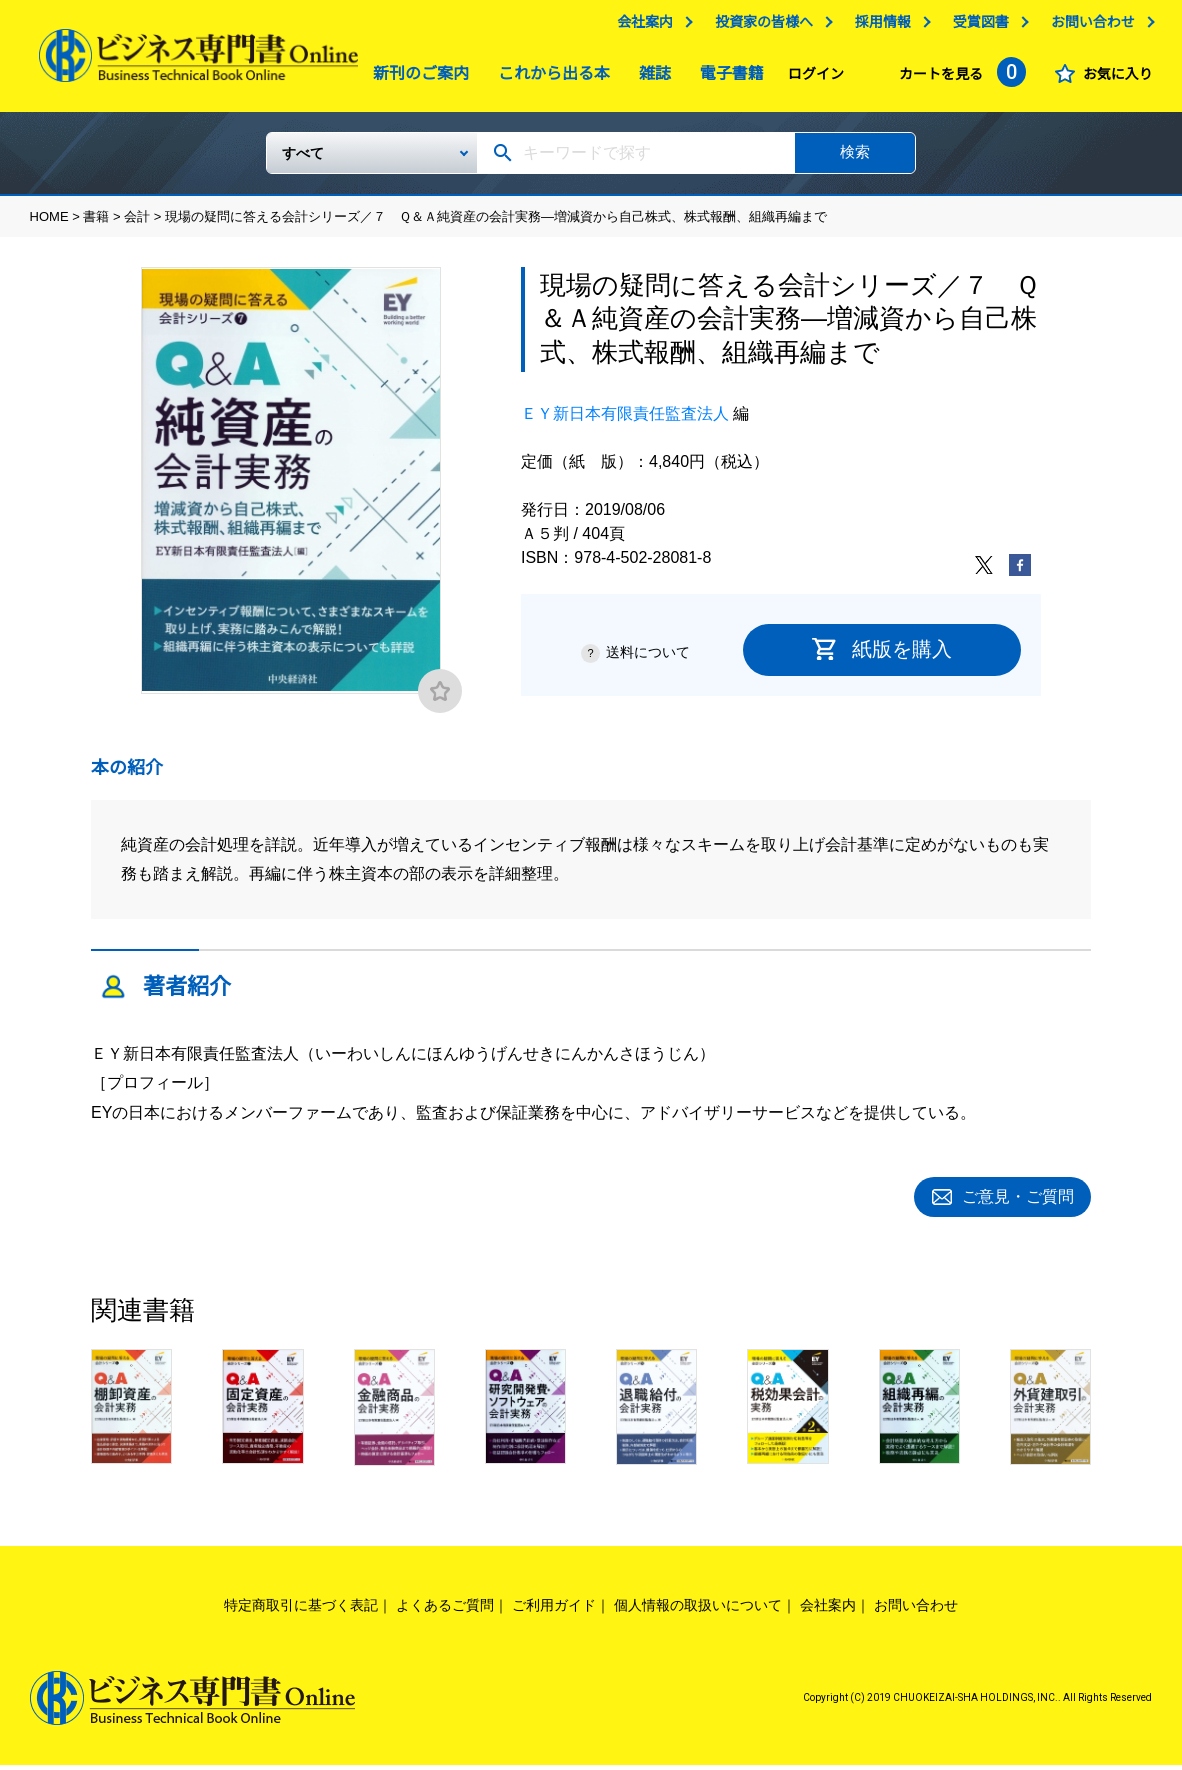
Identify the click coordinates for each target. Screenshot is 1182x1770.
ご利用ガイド (554, 1610)
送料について (648, 660)
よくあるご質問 (445, 1610)
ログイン (816, 79)
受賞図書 (981, 27)
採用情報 (883, 27)
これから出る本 (549, 78)
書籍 (96, 224)
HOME (49, 224)
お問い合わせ (1092, 27)
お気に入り (1117, 79)
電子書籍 (727, 78)
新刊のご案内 (416, 78)
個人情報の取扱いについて (698, 1610)
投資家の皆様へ (764, 27)
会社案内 (645, 27)
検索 (855, 159)
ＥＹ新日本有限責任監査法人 (625, 421)
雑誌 (650, 78)
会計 (137, 224)
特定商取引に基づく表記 (301, 1610)
